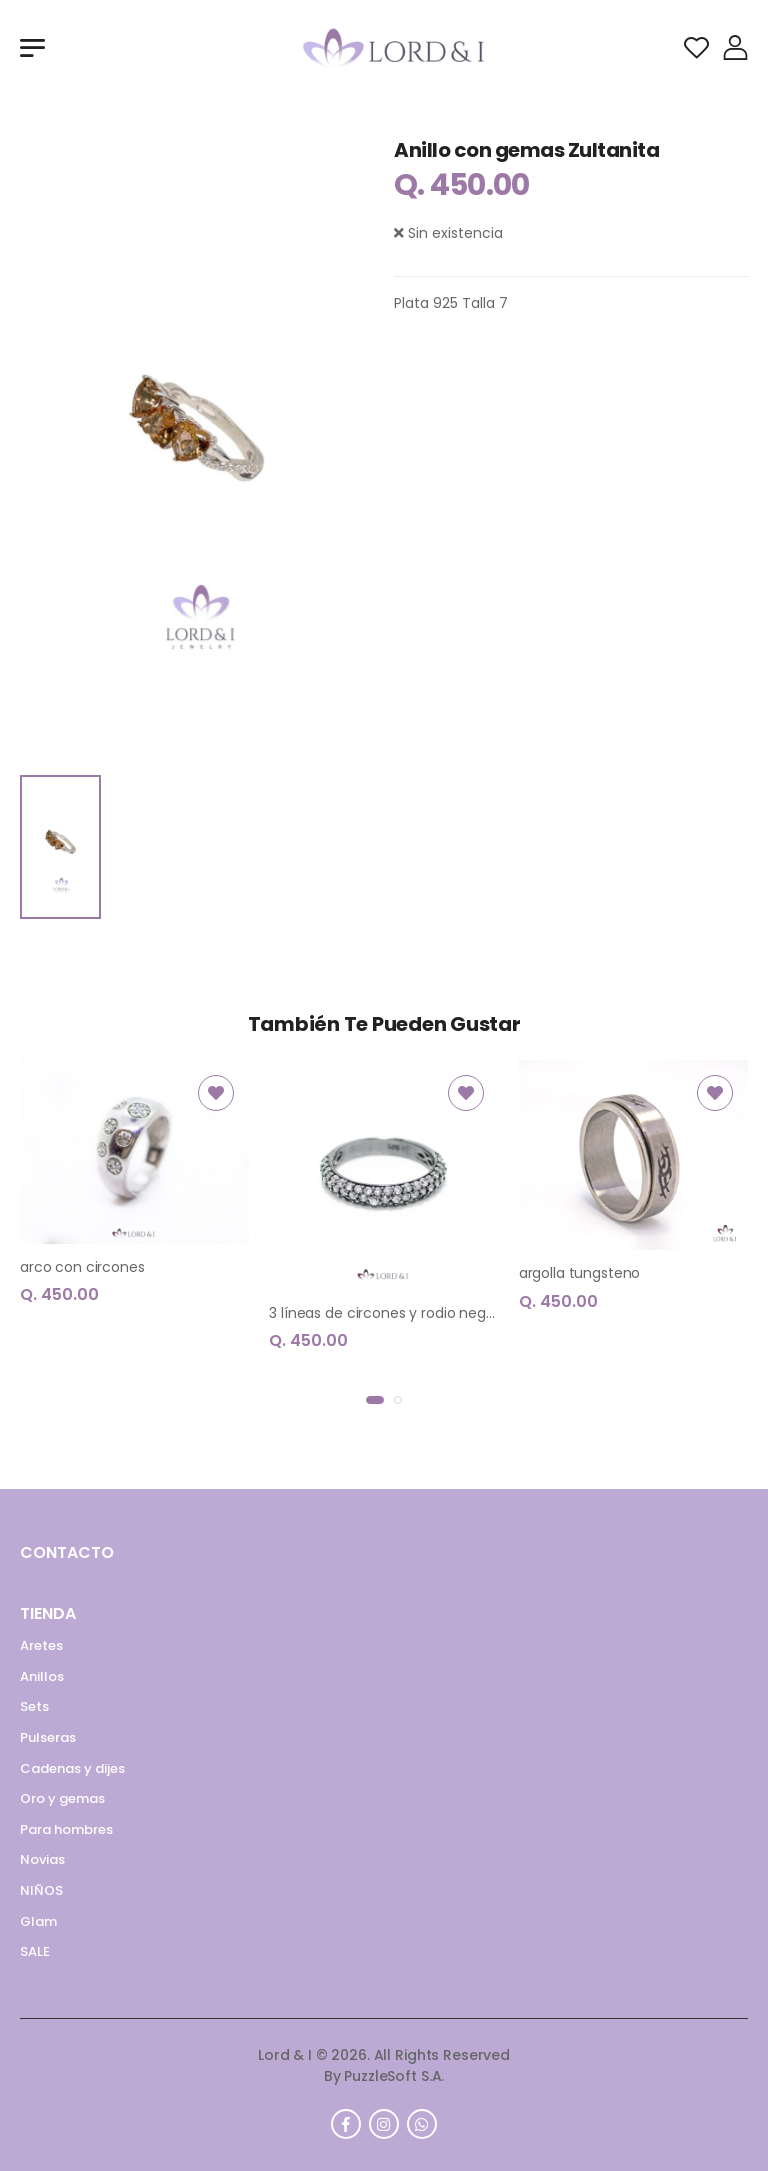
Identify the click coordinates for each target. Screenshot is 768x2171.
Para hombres (66, 1829)
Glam (38, 1921)
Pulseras (48, 1737)
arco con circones (82, 1267)
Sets (34, 1706)
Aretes (41, 1645)
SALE (35, 1951)
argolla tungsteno (580, 1273)
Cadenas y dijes (72, 1768)
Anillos (42, 1676)
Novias (42, 1859)
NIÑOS (41, 1890)
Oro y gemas (62, 1798)
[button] (375, 1400)
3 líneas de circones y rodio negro (384, 1313)
